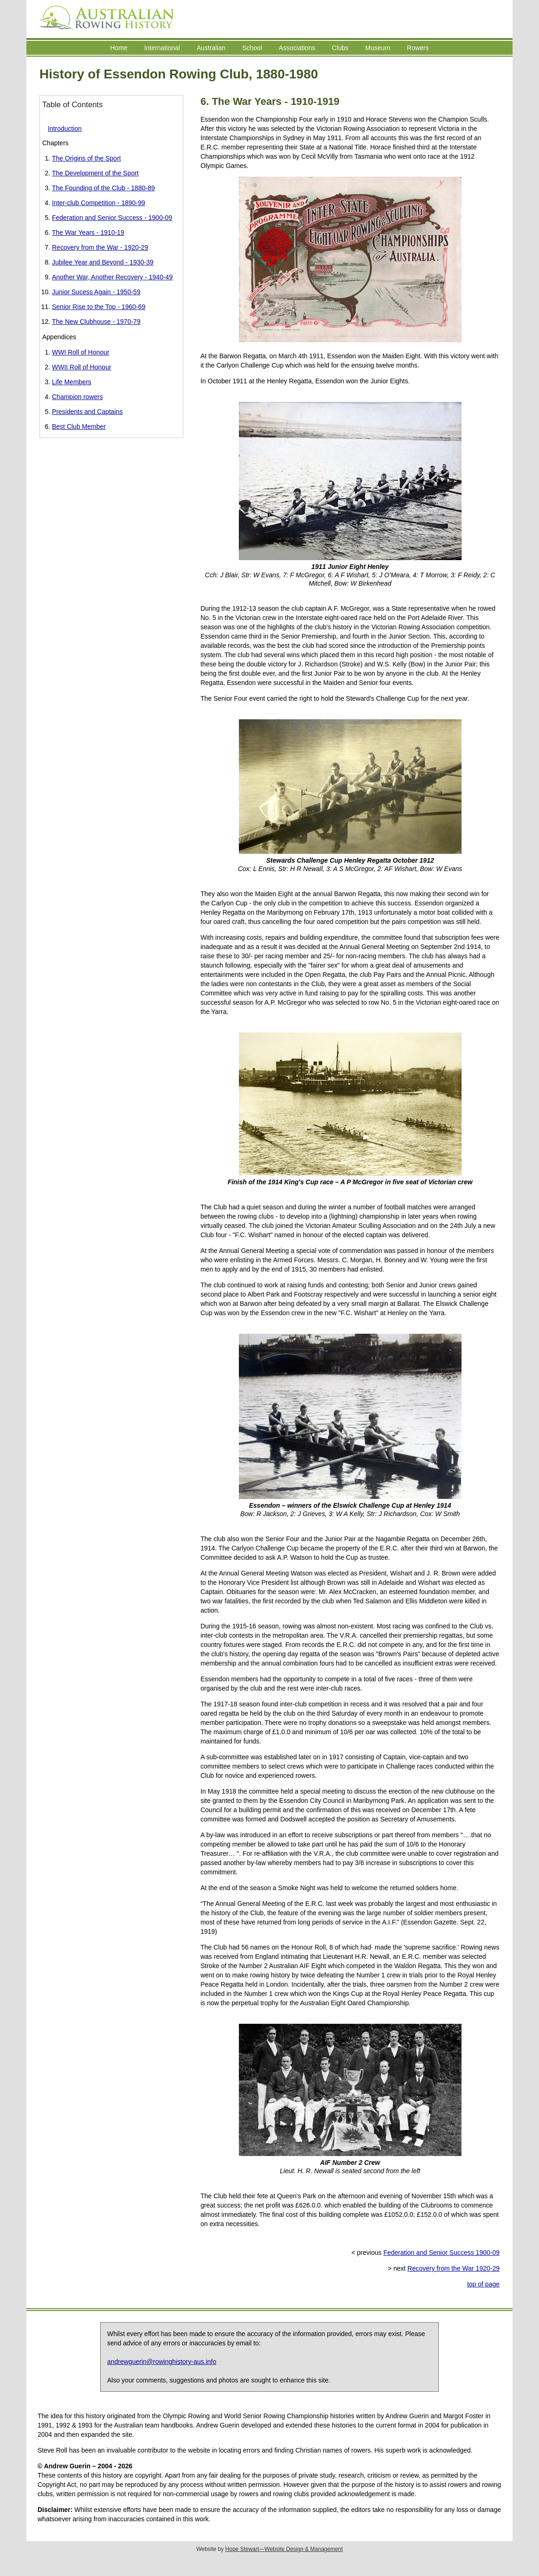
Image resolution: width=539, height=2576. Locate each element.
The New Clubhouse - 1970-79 (96, 321)
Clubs (340, 48)
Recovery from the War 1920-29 (453, 2268)
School (252, 48)
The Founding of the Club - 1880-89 (103, 188)
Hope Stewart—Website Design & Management (284, 2549)
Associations (297, 48)
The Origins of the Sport (86, 158)
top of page (483, 2284)
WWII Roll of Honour (81, 367)
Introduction (65, 128)
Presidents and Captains (87, 411)
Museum (377, 48)
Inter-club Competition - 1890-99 (98, 203)
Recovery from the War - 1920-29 (100, 247)
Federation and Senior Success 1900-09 (441, 2252)
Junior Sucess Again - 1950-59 (96, 292)
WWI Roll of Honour (80, 352)
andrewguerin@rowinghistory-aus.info (161, 2361)
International (162, 48)
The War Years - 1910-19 (88, 232)
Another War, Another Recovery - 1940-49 (112, 277)
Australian (211, 48)
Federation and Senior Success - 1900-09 (112, 217)
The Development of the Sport (95, 173)
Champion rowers (77, 396)
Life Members (71, 382)
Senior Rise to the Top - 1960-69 (98, 306)
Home (118, 48)
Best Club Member (79, 426)
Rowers (418, 48)
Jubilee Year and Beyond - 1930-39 (103, 262)
